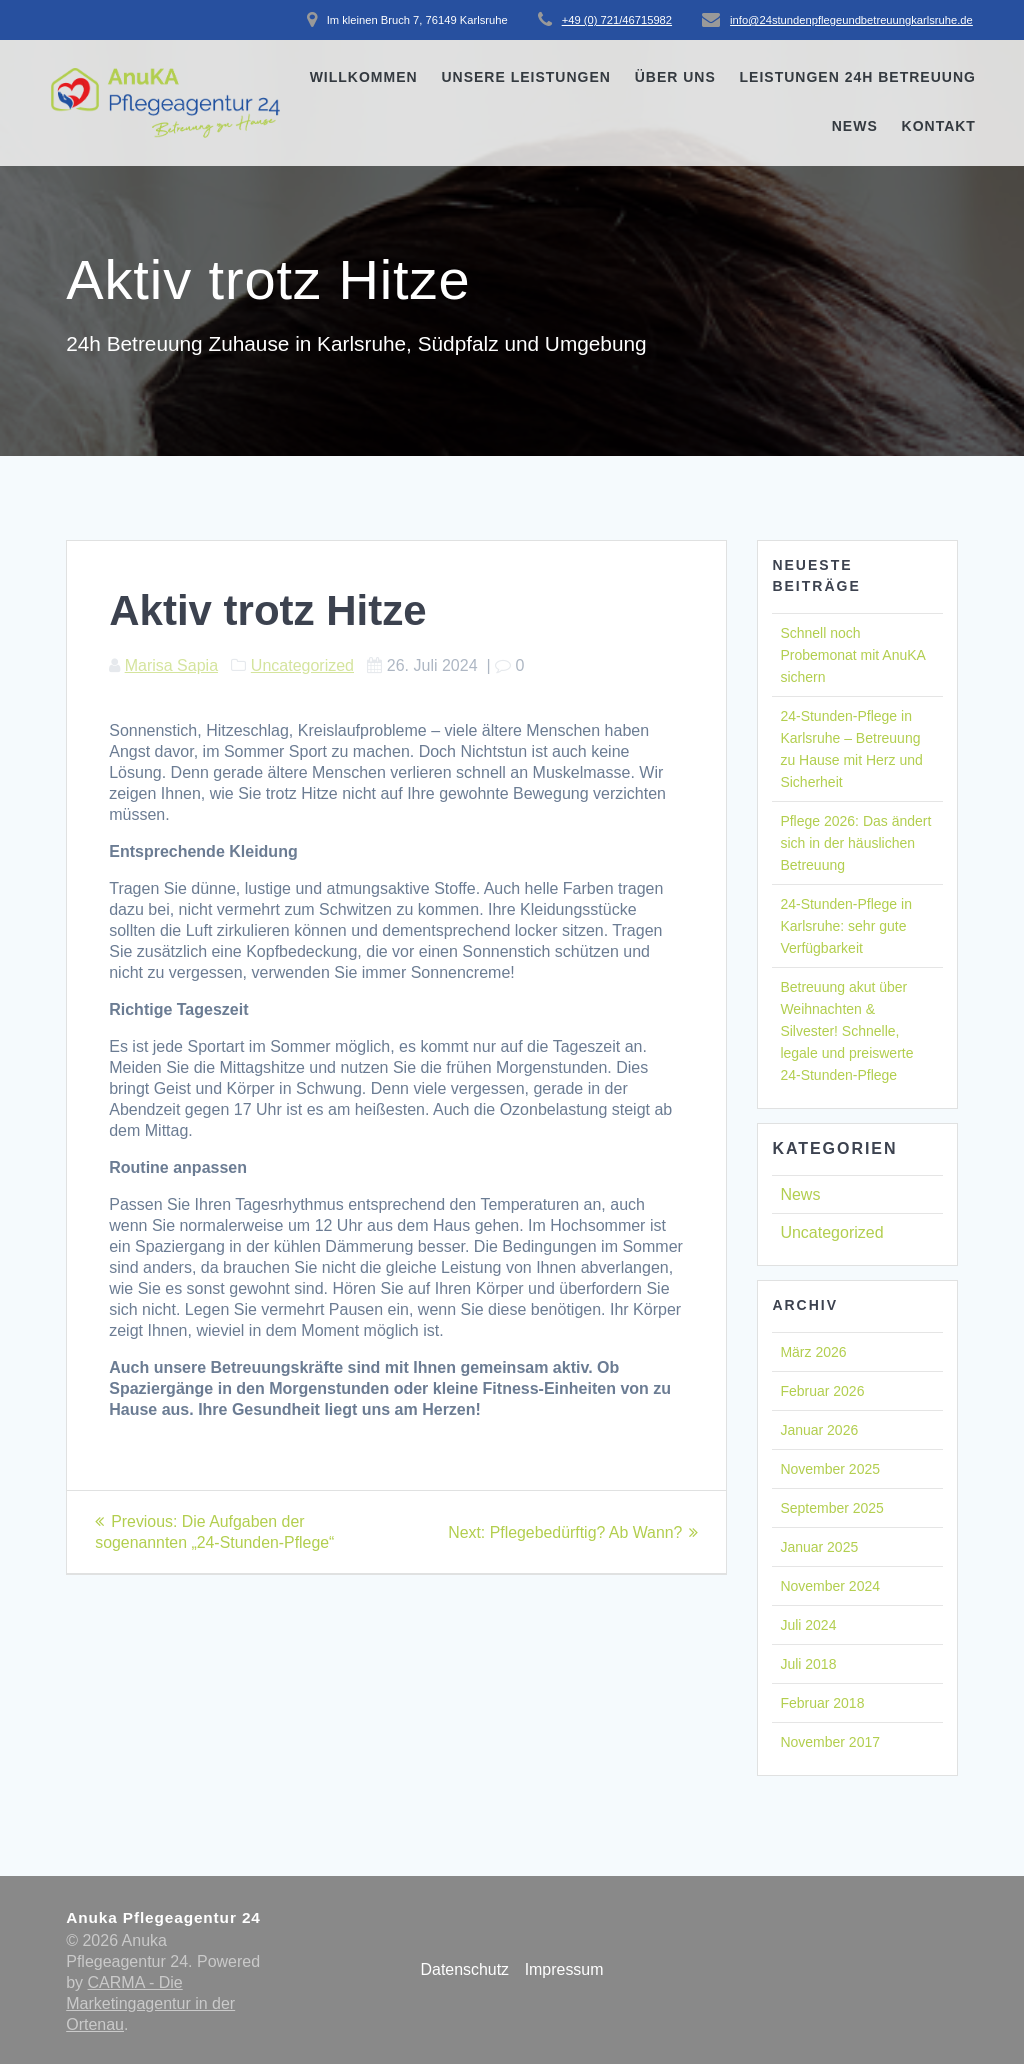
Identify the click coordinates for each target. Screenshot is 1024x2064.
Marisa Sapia (171, 665)
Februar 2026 (822, 1391)
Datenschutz (464, 1969)
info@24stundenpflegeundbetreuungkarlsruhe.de (851, 20)
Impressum (564, 1969)
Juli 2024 (808, 1625)
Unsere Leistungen (525, 77)
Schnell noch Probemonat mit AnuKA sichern (852, 655)
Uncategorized (302, 665)
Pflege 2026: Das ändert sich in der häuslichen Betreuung (855, 843)
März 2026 (813, 1352)
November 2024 (830, 1586)
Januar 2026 (819, 1430)
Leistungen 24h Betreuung (858, 77)
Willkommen (364, 77)
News (855, 126)
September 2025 (832, 1508)
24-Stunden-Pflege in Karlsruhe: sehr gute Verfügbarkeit (846, 926)
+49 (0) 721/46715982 (617, 20)
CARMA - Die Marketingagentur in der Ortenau (150, 2003)
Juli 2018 (808, 1664)
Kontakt (939, 126)
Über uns (675, 77)
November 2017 (830, 1742)
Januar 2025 (819, 1547)
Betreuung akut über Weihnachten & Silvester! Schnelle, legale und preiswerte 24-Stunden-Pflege (846, 1031)
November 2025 (830, 1469)
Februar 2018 (822, 1703)
